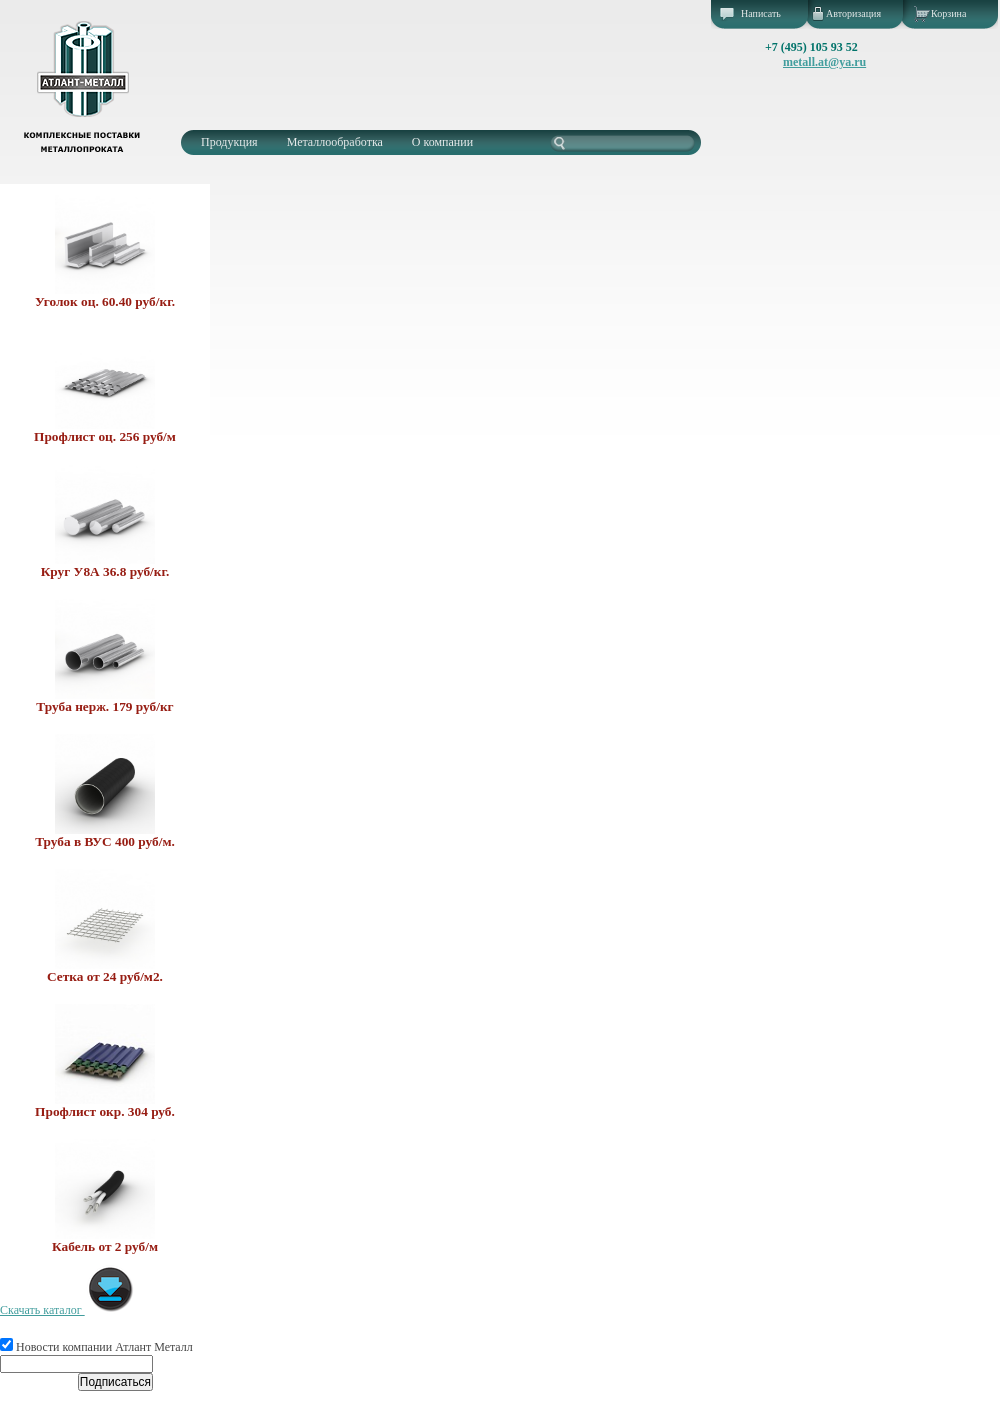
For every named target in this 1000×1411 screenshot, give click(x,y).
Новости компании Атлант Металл (96, 1347)
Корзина (948, 13)
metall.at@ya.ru (824, 62)
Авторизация (853, 13)
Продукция (229, 142)
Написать (761, 13)
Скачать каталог (67, 1310)
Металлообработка (335, 142)
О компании (442, 142)
